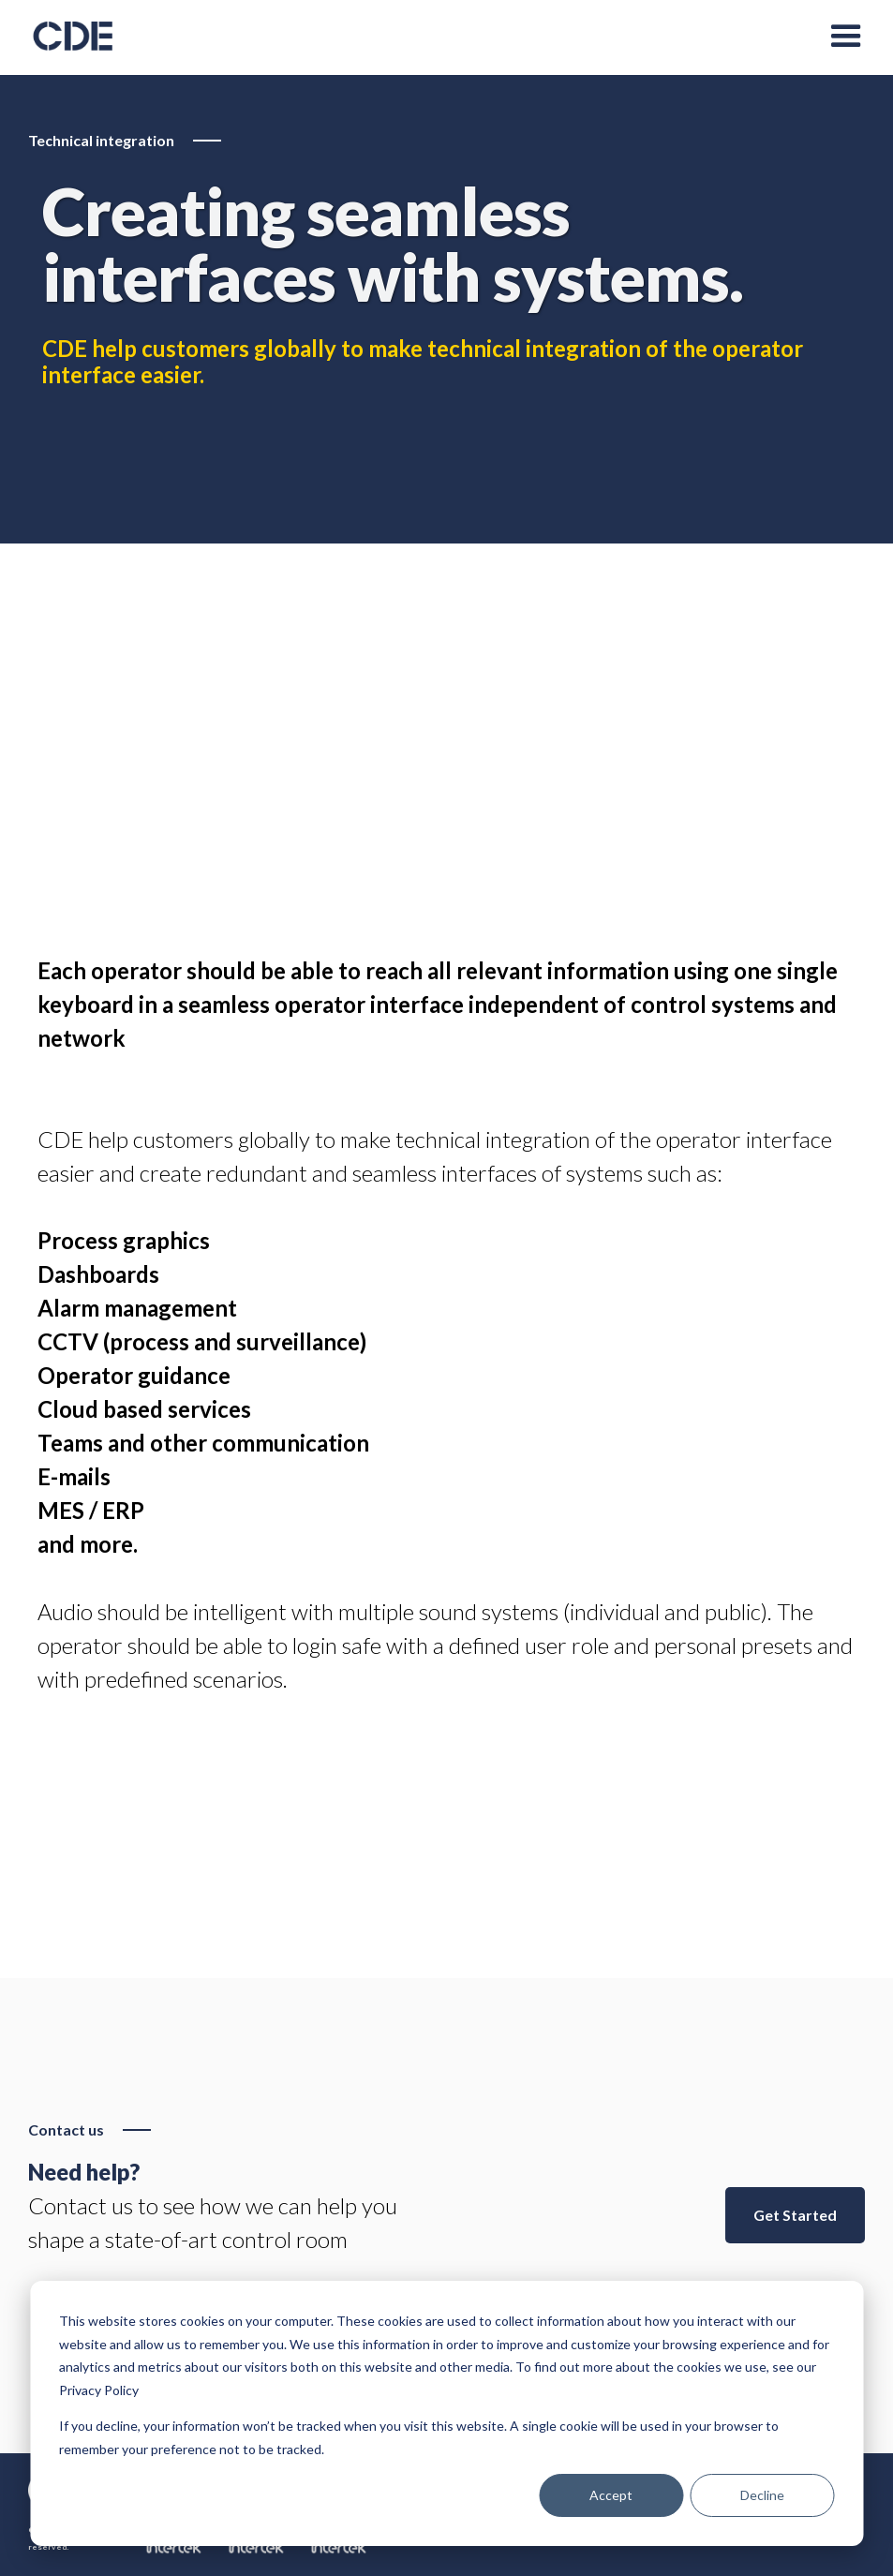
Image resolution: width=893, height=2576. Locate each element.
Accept (611, 2495)
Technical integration (101, 140)
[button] (846, 37)
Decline (762, 2495)
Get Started (795, 2215)
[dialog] (446, 2413)
